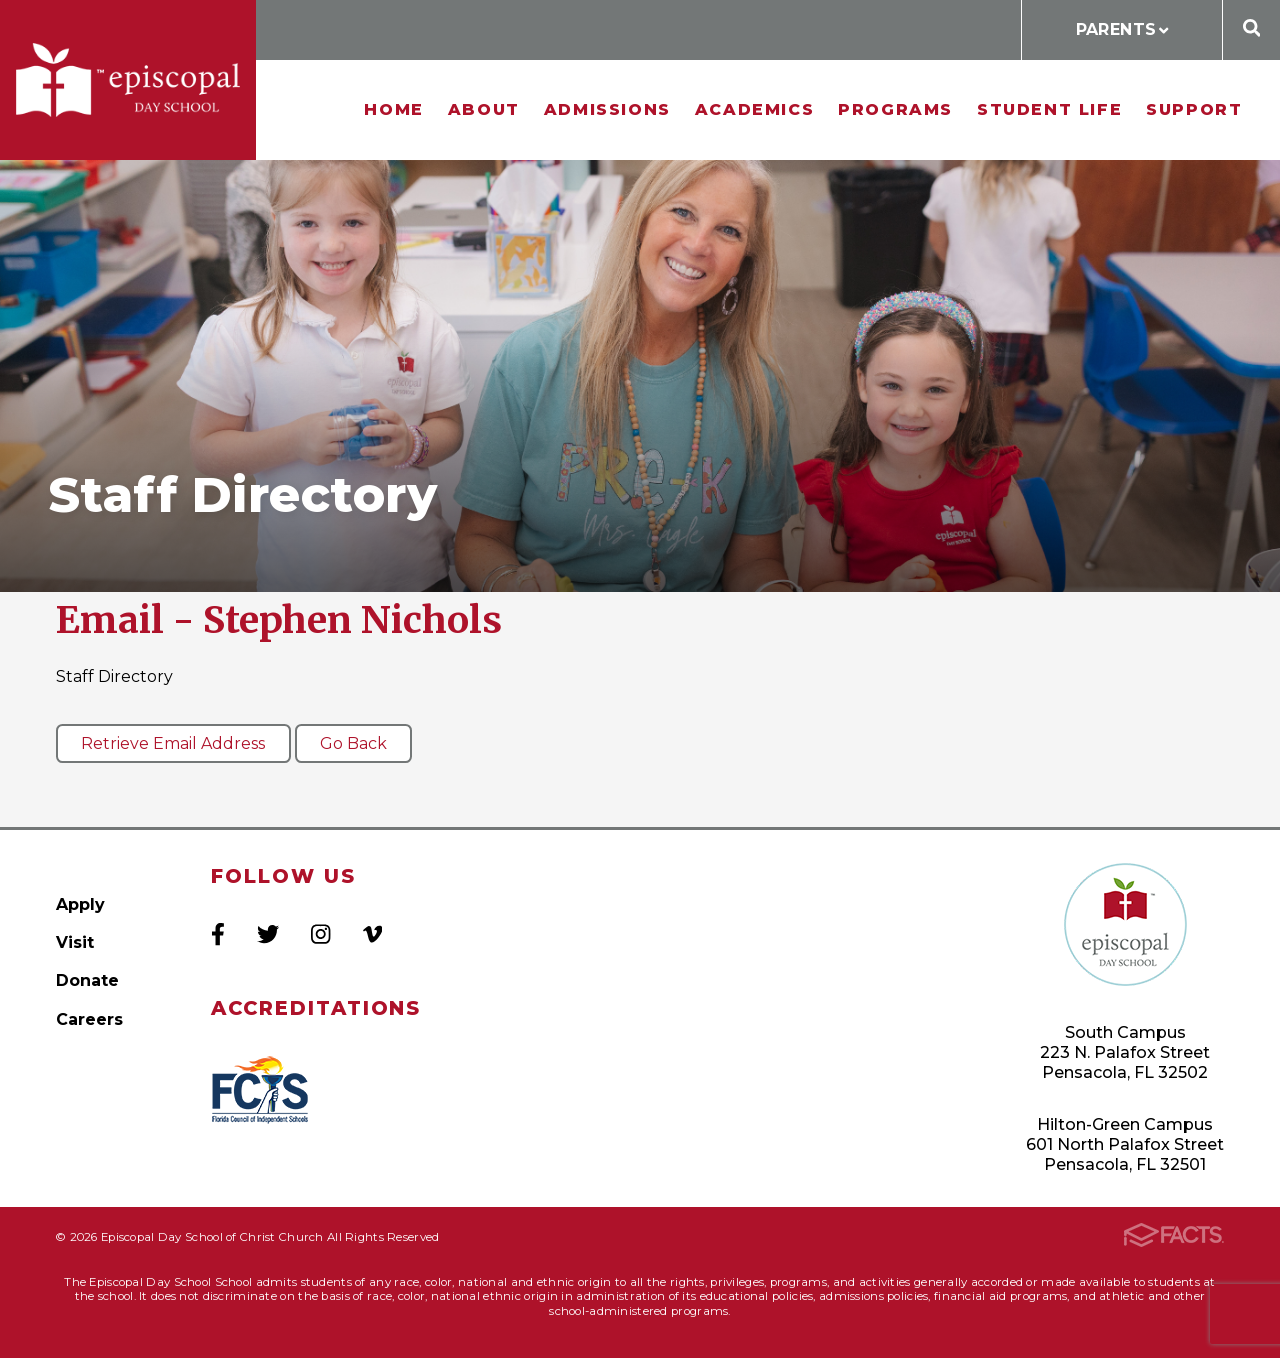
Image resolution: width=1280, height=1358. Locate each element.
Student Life (1049, 109)
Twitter (268, 934)
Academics (754, 109)
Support (1194, 109)
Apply (80, 904)
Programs (895, 109)
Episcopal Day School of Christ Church (128, 80)
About (484, 109)
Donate (87, 980)
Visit (75, 942)
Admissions (607, 109)
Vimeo (372, 934)
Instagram (320, 934)
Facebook (218, 934)
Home (393, 109)
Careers (89, 1019)
